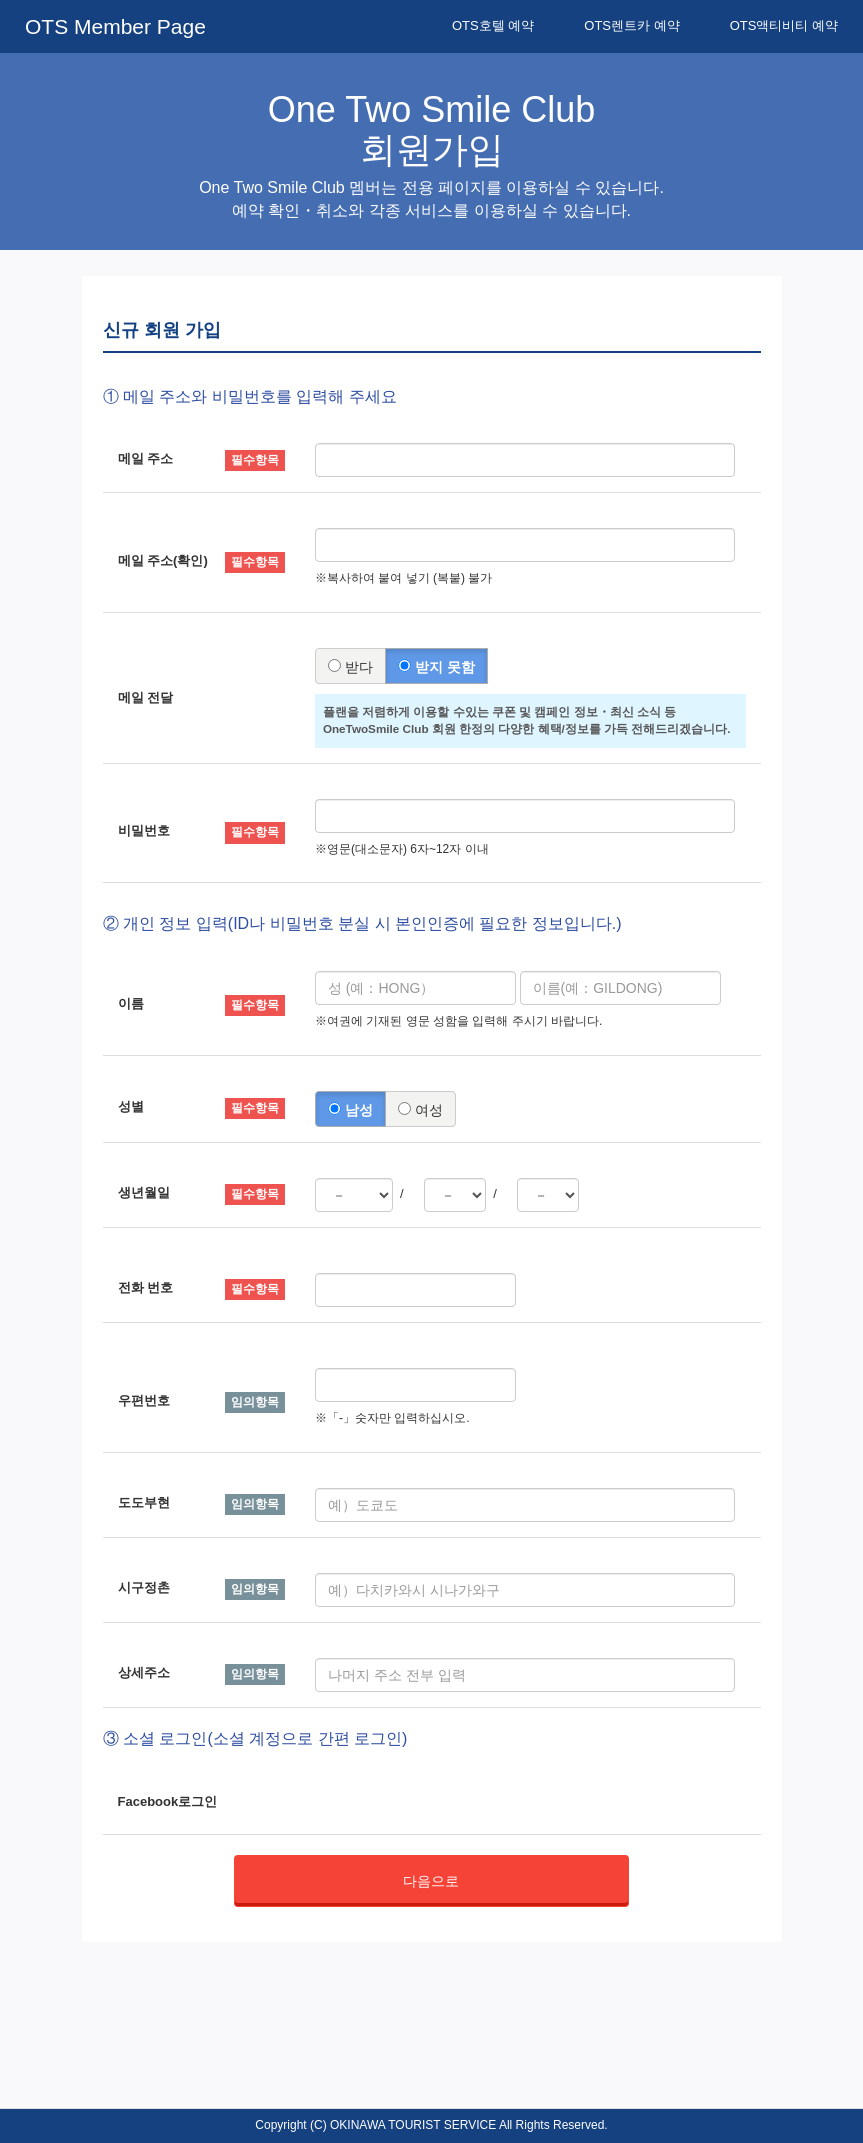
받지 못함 (436, 667)
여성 (420, 1110)
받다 (350, 667)
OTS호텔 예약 (493, 25)
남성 (350, 1110)
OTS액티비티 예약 (784, 25)
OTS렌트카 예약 (631, 25)
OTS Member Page (115, 26)
